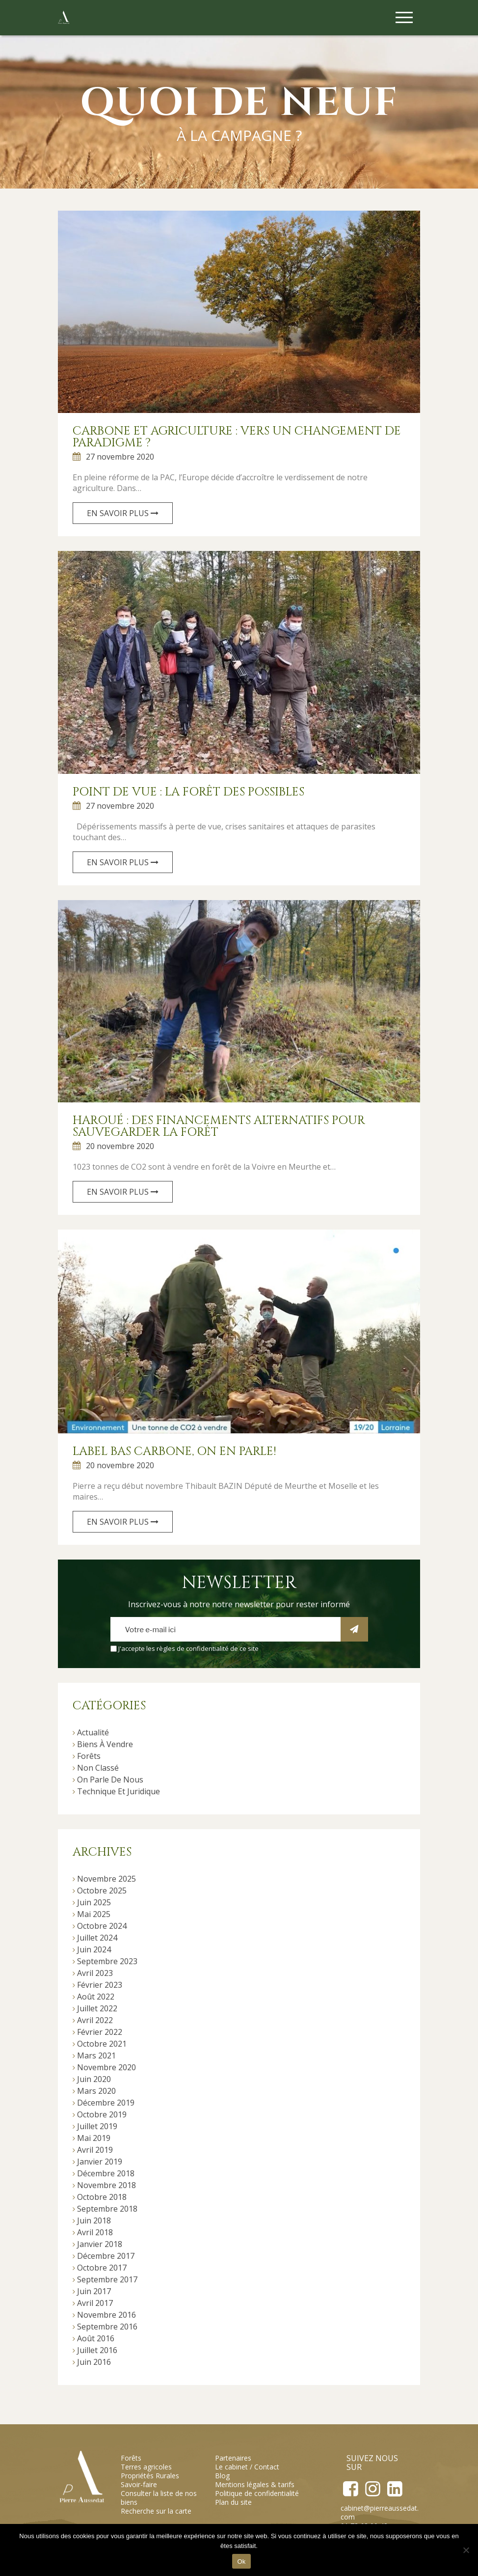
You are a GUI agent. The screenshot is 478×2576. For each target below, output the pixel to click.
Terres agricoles (146, 2466)
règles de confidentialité (193, 1648)
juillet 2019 (97, 2126)
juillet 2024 (97, 1937)
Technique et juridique (118, 1791)
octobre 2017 (102, 2267)
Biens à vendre (105, 1744)
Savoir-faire (139, 2484)
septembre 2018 (107, 2208)
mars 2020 (96, 2090)
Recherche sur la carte (156, 2511)
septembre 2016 (107, 2326)
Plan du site (233, 2502)
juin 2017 (94, 2291)
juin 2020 (94, 2079)
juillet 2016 (97, 2350)
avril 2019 (95, 2149)
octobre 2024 (102, 1925)
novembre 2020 (106, 2067)
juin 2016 (94, 2362)
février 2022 (99, 2032)
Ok (241, 2561)
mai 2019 (93, 2138)
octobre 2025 (102, 1890)
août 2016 (95, 2338)
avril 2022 (95, 2020)
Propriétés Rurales (150, 2475)
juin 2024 (94, 1949)
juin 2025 (94, 1902)
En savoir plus (123, 513)
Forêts (89, 1756)
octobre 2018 (102, 2197)
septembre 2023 (107, 1961)
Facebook (350, 2488)
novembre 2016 (106, 2314)
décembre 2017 (105, 2255)
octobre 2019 (102, 2114)
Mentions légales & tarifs (254, 2484)
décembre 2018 (105, 2173)
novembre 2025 (106, 1878)
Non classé (98, 1767)
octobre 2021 (102, 2043)
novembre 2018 (106, 2185)
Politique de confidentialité (257, 2493)
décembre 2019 (105, 2102)
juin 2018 (94, 2220)
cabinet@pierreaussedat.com (380, 2512)
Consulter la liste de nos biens (159, 2498)
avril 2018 (95, 2232)
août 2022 (95, 1996)
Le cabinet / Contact (247, 2466)
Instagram (372, 2488)
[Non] (466, 2550)
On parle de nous (110, 1779)
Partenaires (233, 2458)
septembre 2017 (107, 2279)
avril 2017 (95, 2303)
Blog (222, 2475)
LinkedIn (394, 2488)
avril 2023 (95, 1973)
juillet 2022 (97, 2008)
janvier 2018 (99, 2244)
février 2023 (99, 1984)
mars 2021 (96, 2055)
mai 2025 (93, 1914)
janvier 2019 (99, 2161)
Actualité (93, 1732)
